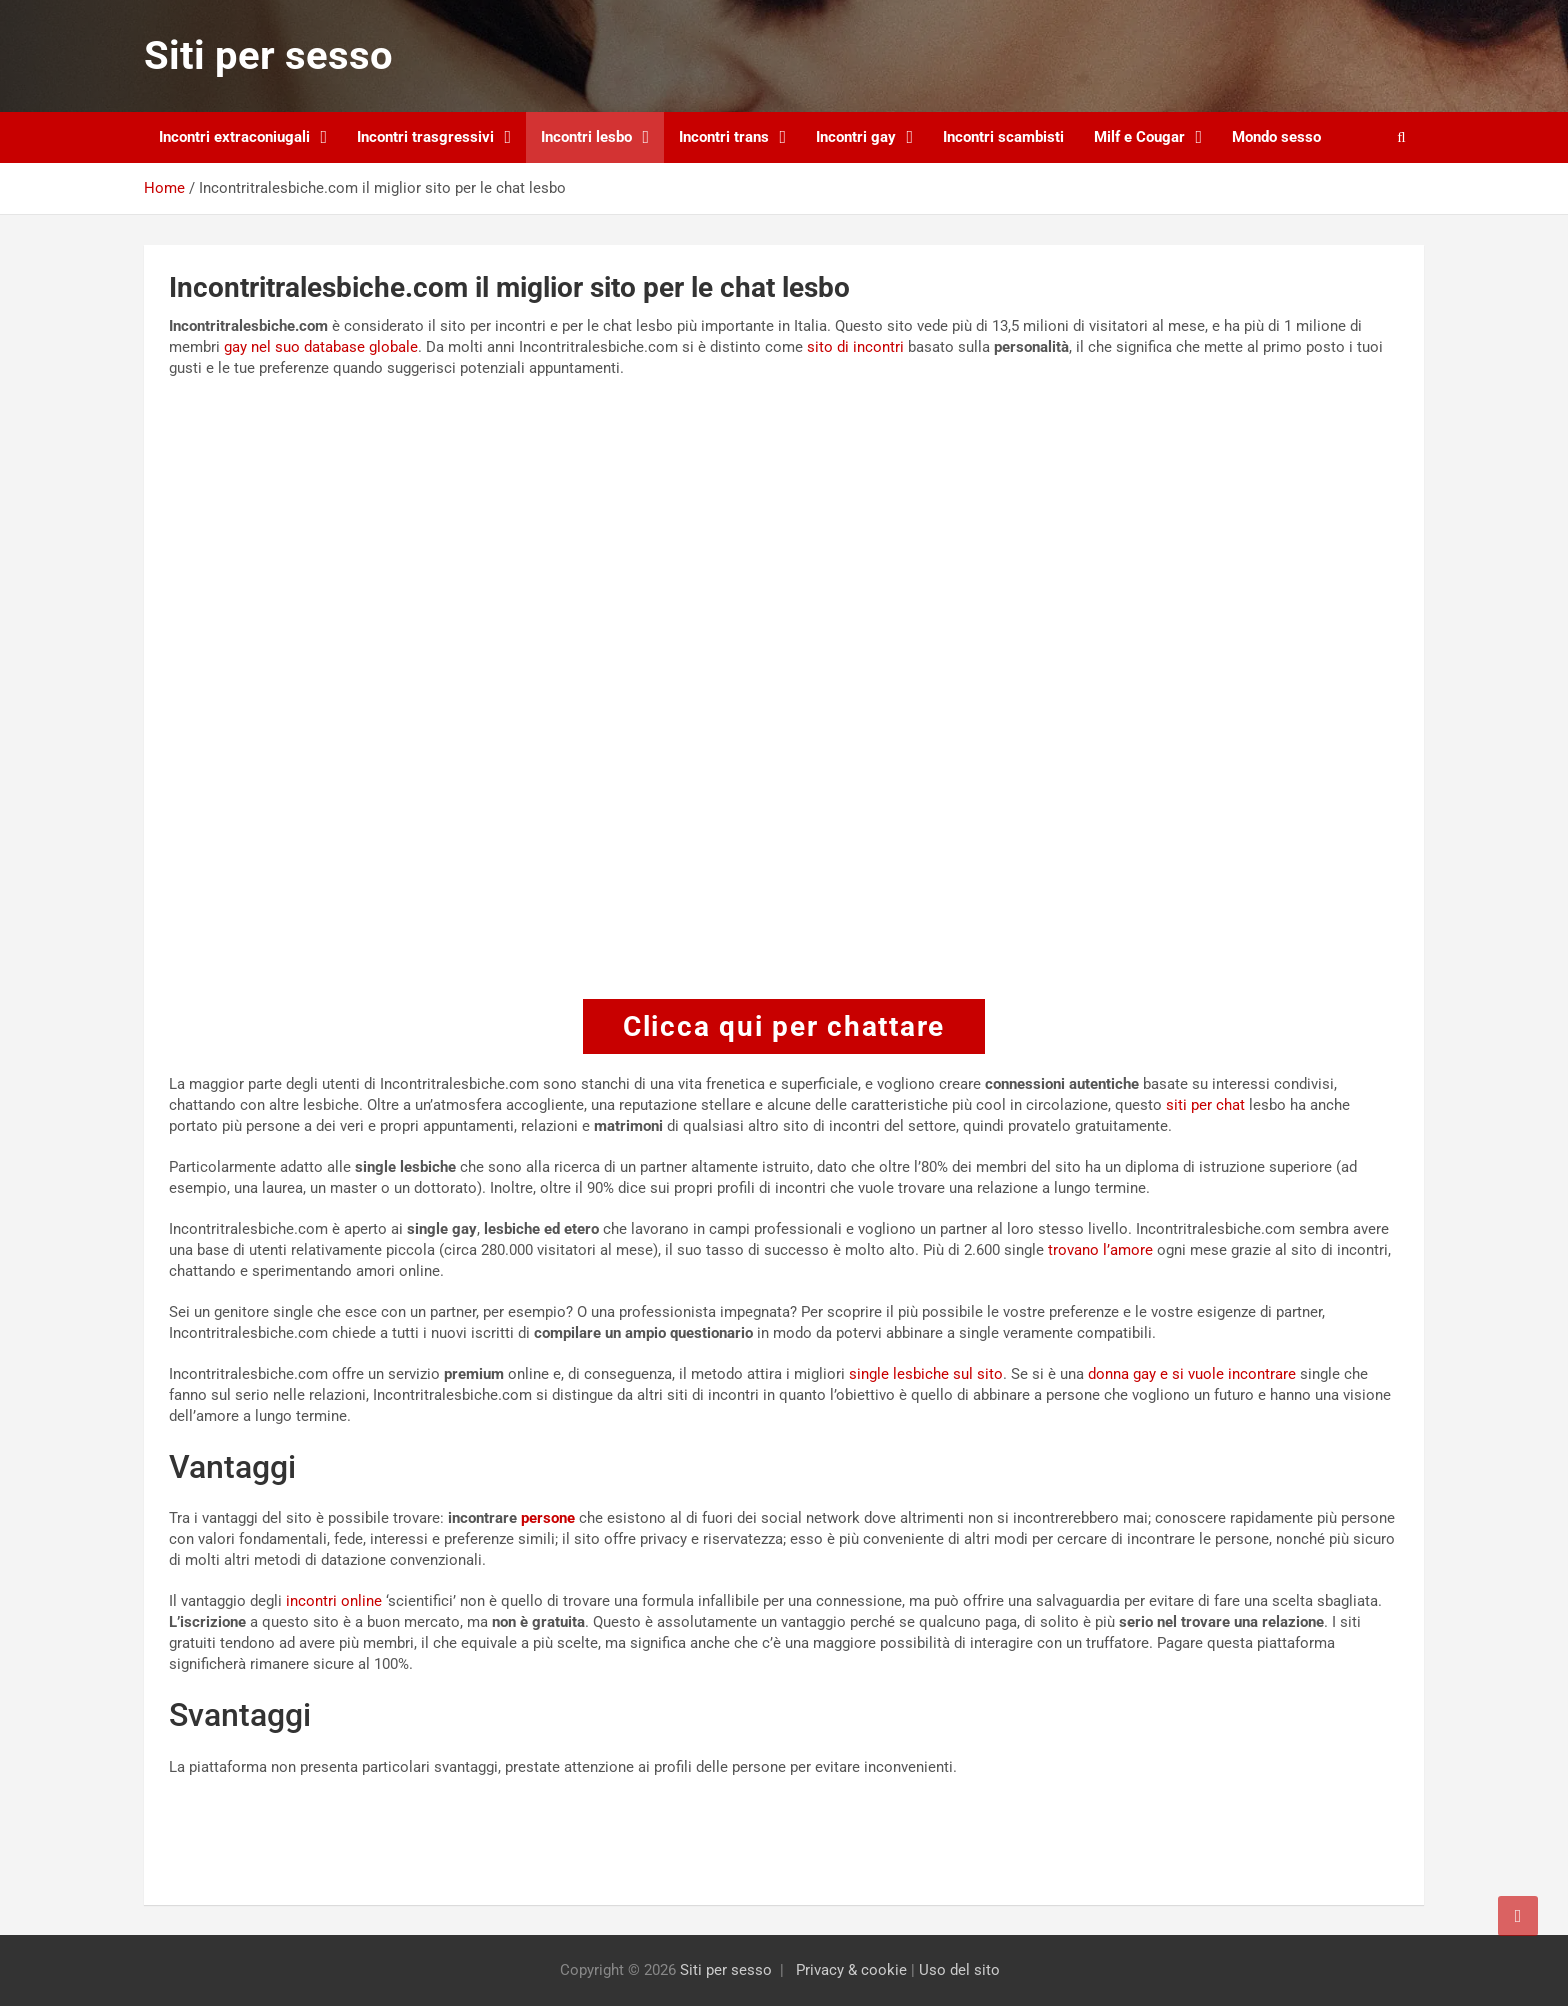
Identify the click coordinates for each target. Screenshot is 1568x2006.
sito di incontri (855, 347)
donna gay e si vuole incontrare (1192, 1374)
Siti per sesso (268, 55)
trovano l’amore (1100, 1250)
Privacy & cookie (851, 1970)
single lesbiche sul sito (926, 1374)
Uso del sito (959, 1970)
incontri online (334, 1601)
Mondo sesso (1276, 137)
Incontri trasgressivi (425, 137)
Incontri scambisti (1003, 137)
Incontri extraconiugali (234, 137)
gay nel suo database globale (321, 347)
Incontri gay (856, 137)
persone (548, 1518)
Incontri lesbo (586, 137)
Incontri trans (724, 137)
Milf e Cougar (1139, 137)
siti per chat (1205, 1105)
